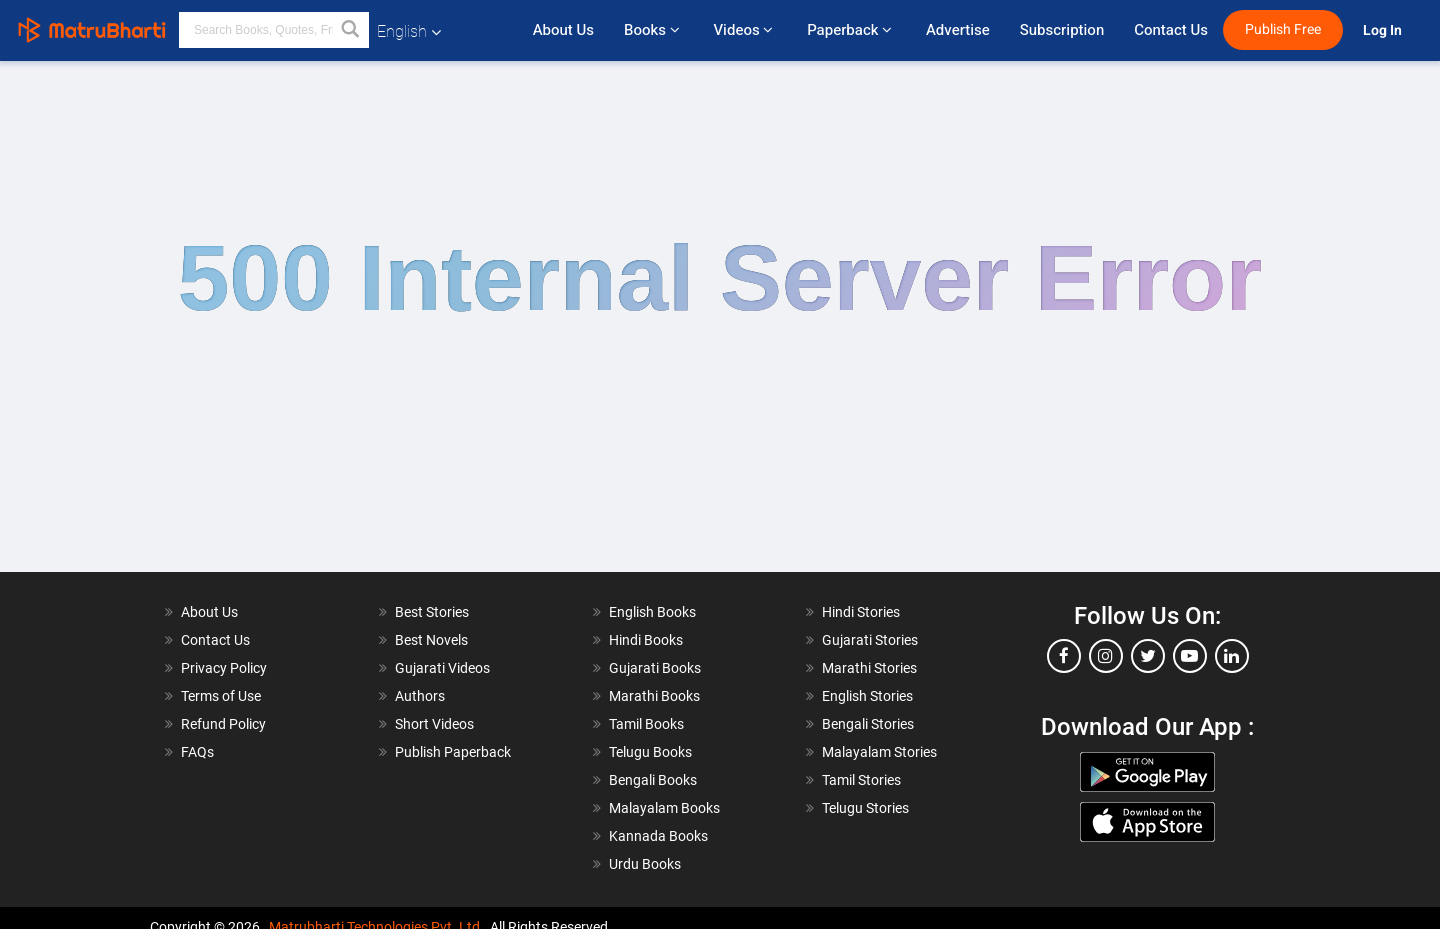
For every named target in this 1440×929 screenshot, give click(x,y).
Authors (420, 696)
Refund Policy (223, 724)
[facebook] (1064, 656)
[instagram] (1106, 656)
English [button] (409, 31)
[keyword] (274, 30)
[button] (351, 30)
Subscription (1062, 30)
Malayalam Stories (879, 752)
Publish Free (1283, 29)
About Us (563, 30)
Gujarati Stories (870, 640)
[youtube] (1190, 656)
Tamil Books (646, 724)
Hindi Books (646, 640)
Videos (745, 30)
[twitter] (1148, 656)
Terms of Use (221, 696)
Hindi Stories (861, 612)
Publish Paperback (453, 752)
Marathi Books (654, 696)
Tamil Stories (861, 780)
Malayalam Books (664, 808)
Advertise (958, 30)
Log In (1384, 30)
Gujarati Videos (442, 668)
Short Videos (434, 724)
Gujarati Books (655, 668)
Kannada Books (658, 836)
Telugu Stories (865, 808)
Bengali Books (653, 780)
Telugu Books (650, 752)
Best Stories (432, 612)
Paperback (851, 30)
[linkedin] (1232, 656)
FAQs (197, 752)
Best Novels (431, 640)
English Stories (867, 696)
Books (653, 30)
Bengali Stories (868, 724)
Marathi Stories (869, 668)
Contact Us (1171, 30)
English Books (652, 612)
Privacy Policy (224, 668)
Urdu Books (645, 864)
